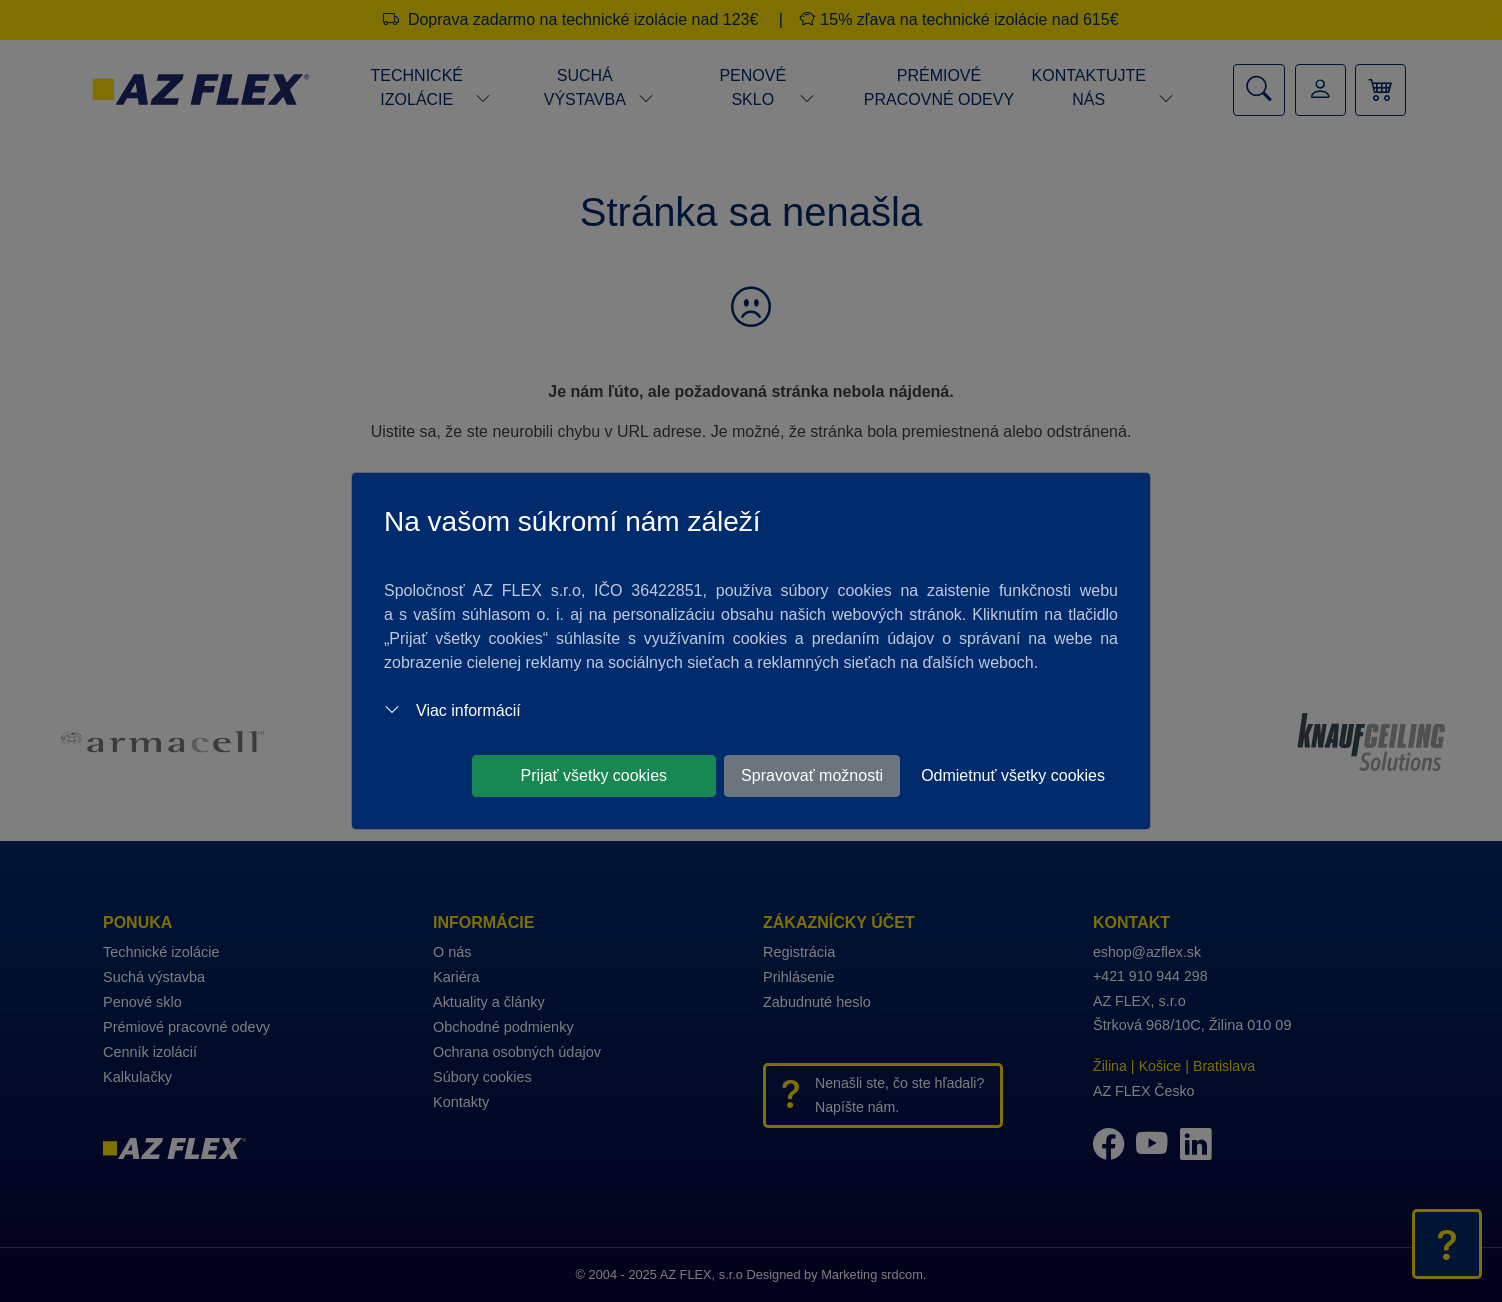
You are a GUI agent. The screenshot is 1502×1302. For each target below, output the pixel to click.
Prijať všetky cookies (594, 775)
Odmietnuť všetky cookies (1013, 775)
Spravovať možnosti (812, 775)
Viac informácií (452, 710)
